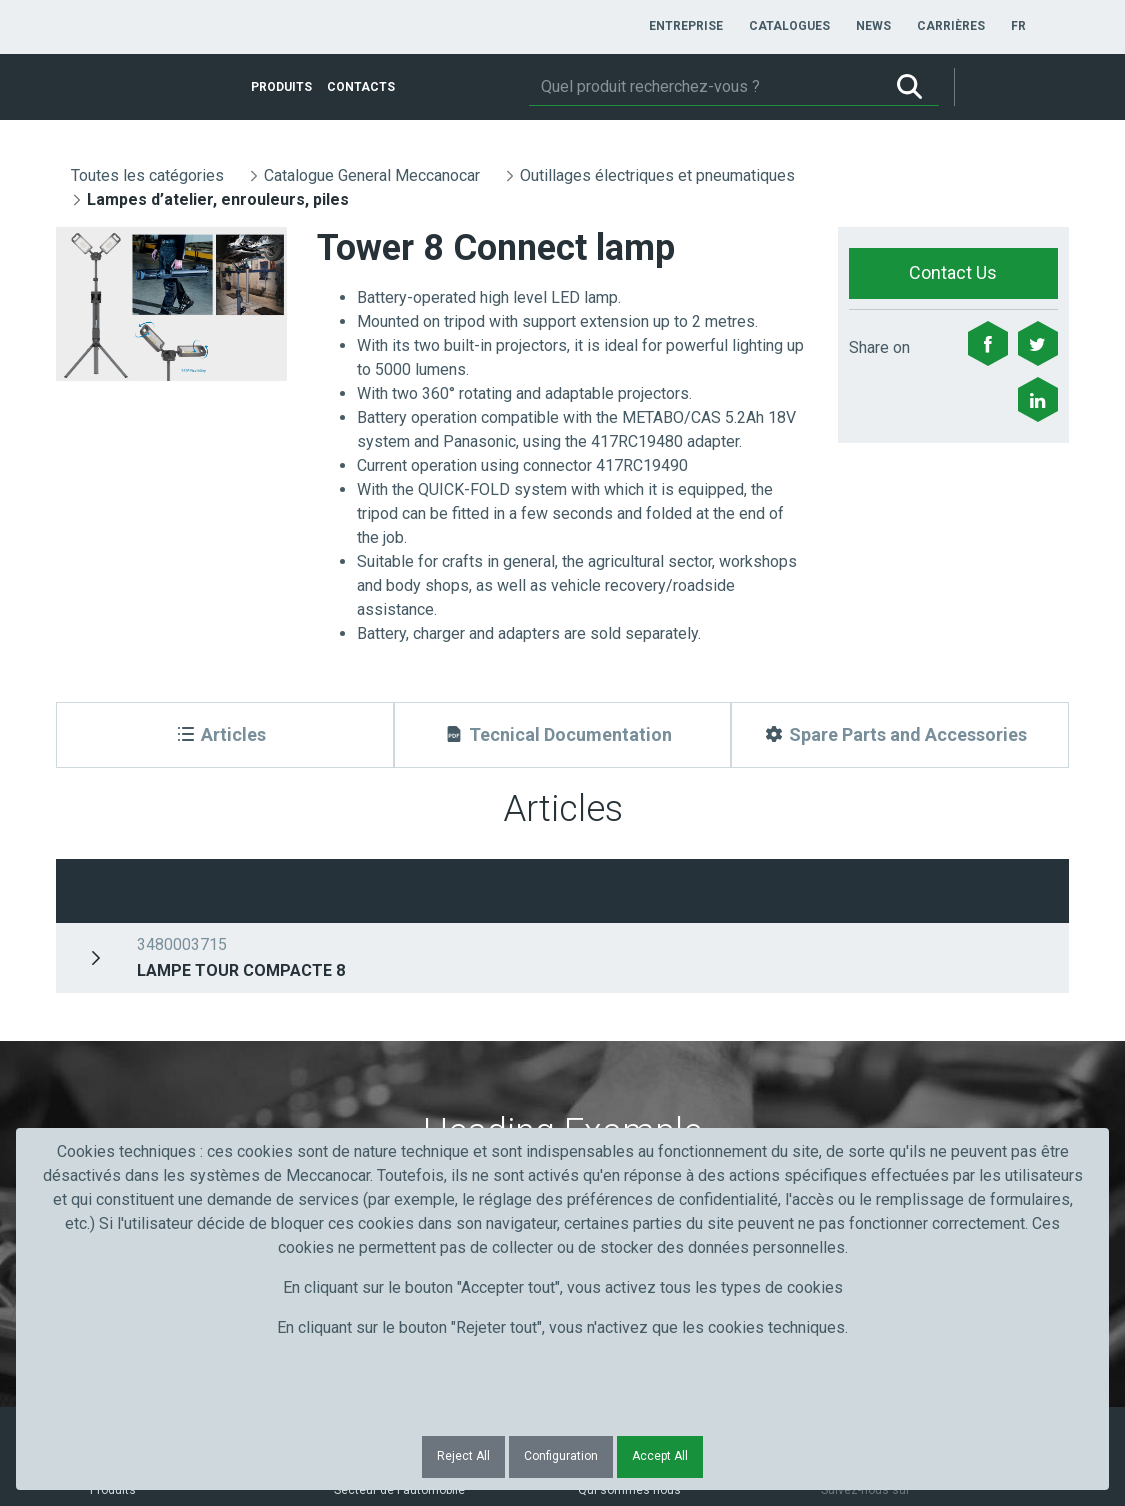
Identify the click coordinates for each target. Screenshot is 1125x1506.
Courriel (610, 1004)
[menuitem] (686, 26)
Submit (864, 1041)
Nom (348, 1004)
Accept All (660, 1456)
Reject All (463, 1456)
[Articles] (225, 735)
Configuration (561, 1456)
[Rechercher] (704, 87)
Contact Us (953, 272)
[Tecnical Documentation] (563, 735)
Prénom (108, 1004)
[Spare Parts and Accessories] (900, 735)
